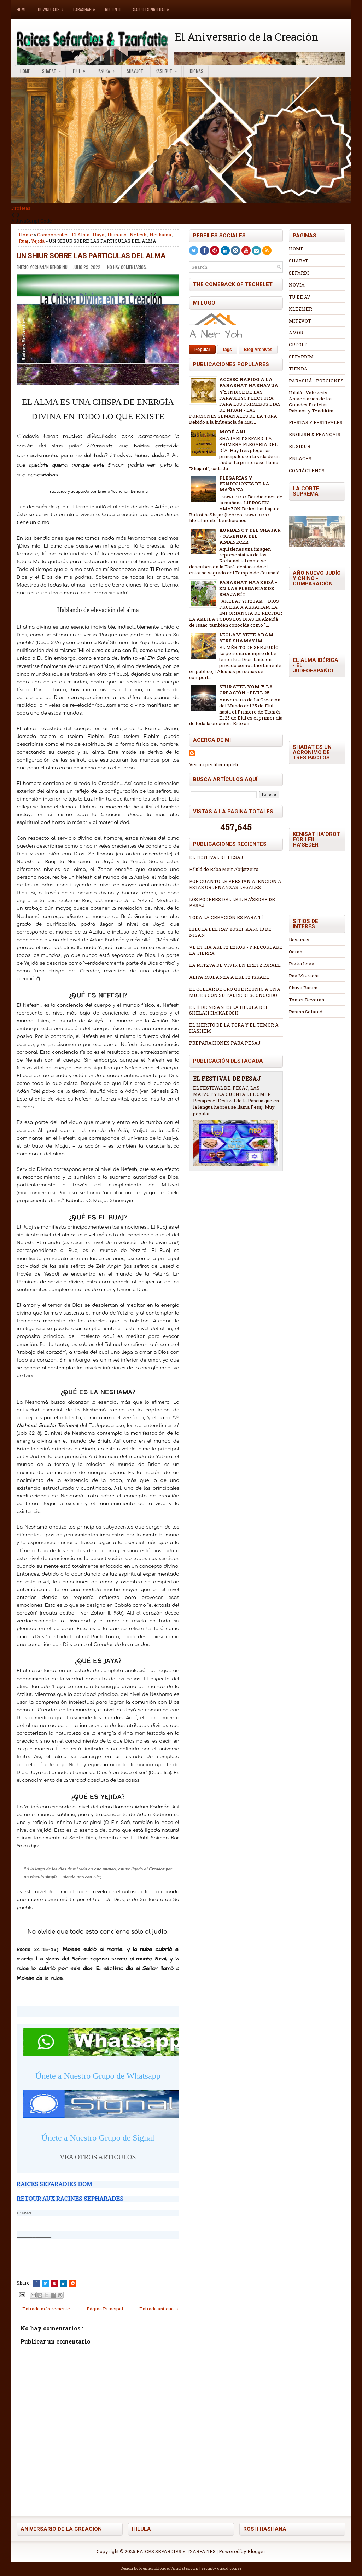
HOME (296, 249)
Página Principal (105, 2308)
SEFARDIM (301, 356)
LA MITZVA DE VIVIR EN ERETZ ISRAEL (235, 965)
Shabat (53, 69)
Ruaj (23, 241)
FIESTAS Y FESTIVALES (316, 422)
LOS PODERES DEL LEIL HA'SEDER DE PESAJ (232, 902)
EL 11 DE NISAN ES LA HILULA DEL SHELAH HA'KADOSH (228, 1010)
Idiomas (196, 71)
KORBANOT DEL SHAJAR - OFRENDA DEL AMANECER (250, 536)
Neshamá (160, 234)
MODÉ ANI (232, 431)
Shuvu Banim (303, 987)
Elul (81, 69)
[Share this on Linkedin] (63, 2283)
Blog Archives (258, 349)
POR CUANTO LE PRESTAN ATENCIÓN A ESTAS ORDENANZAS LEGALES (235, 884)
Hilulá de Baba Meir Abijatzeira (223, 869)
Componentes (53, 234)
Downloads (52, 6)
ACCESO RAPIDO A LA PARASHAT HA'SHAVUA (248, 382)
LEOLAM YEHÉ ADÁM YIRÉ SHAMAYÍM (246, 637)
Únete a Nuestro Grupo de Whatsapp (97, 2075)
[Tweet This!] (45, 2283)
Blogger (256, 2551)
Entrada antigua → (159, 2308)
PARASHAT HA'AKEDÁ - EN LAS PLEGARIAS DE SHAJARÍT (248, 588)
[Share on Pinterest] (54, 2283)
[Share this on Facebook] (36, 2283)
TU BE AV (299, 297)
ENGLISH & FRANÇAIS (314, 434)
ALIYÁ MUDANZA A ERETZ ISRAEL (229, 977)
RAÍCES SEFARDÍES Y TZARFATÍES (176, 2551)
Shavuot (135, 71)
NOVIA (297, 285)
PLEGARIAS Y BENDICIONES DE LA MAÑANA (244, 484)
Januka (108, 69)
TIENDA (298, 368)
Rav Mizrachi (304, 975)
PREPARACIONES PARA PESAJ (225, 1043)
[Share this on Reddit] (72, 2283)
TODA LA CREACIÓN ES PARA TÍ (226, 917)
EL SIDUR (299, 446)
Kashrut (168, 69)
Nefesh (138, 234)
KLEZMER (300, 309)
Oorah (295, 951)
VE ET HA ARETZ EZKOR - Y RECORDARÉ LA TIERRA (235, 950)
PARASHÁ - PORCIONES (316, 380)
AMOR (296, 332)
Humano (117, 234)
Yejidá (38, 241)
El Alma (80, 234)
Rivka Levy (301, 963)
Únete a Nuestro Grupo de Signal (97, 2137)
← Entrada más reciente (43, 2308)
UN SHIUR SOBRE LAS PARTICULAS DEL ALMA (91, 256)
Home (21, 9)
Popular (202, 349)
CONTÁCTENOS (307, 470)
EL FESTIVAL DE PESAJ (216, 857)
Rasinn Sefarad (305, 1012)
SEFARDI (299, 273)
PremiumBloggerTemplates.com (168, 2568)
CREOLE (298, 344)
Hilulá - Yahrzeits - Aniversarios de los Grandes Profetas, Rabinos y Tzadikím (311, 401)
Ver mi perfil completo (214, 764)
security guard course (221, 2568)
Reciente (113, 9)
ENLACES (300, 458)
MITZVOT (300, 321)
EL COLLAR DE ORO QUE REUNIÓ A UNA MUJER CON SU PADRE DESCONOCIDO (234, 992)
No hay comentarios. (127, 267)
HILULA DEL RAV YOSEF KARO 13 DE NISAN (230, 932)
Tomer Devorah (306, 1000)
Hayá (98, 234)
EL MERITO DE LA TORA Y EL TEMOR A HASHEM (234, 1028)
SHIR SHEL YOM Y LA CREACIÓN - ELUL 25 (246, 689)
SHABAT (298, 261)
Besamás (299, 939)
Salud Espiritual (153, 6)
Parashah (86, 6)
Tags (227, 349)
